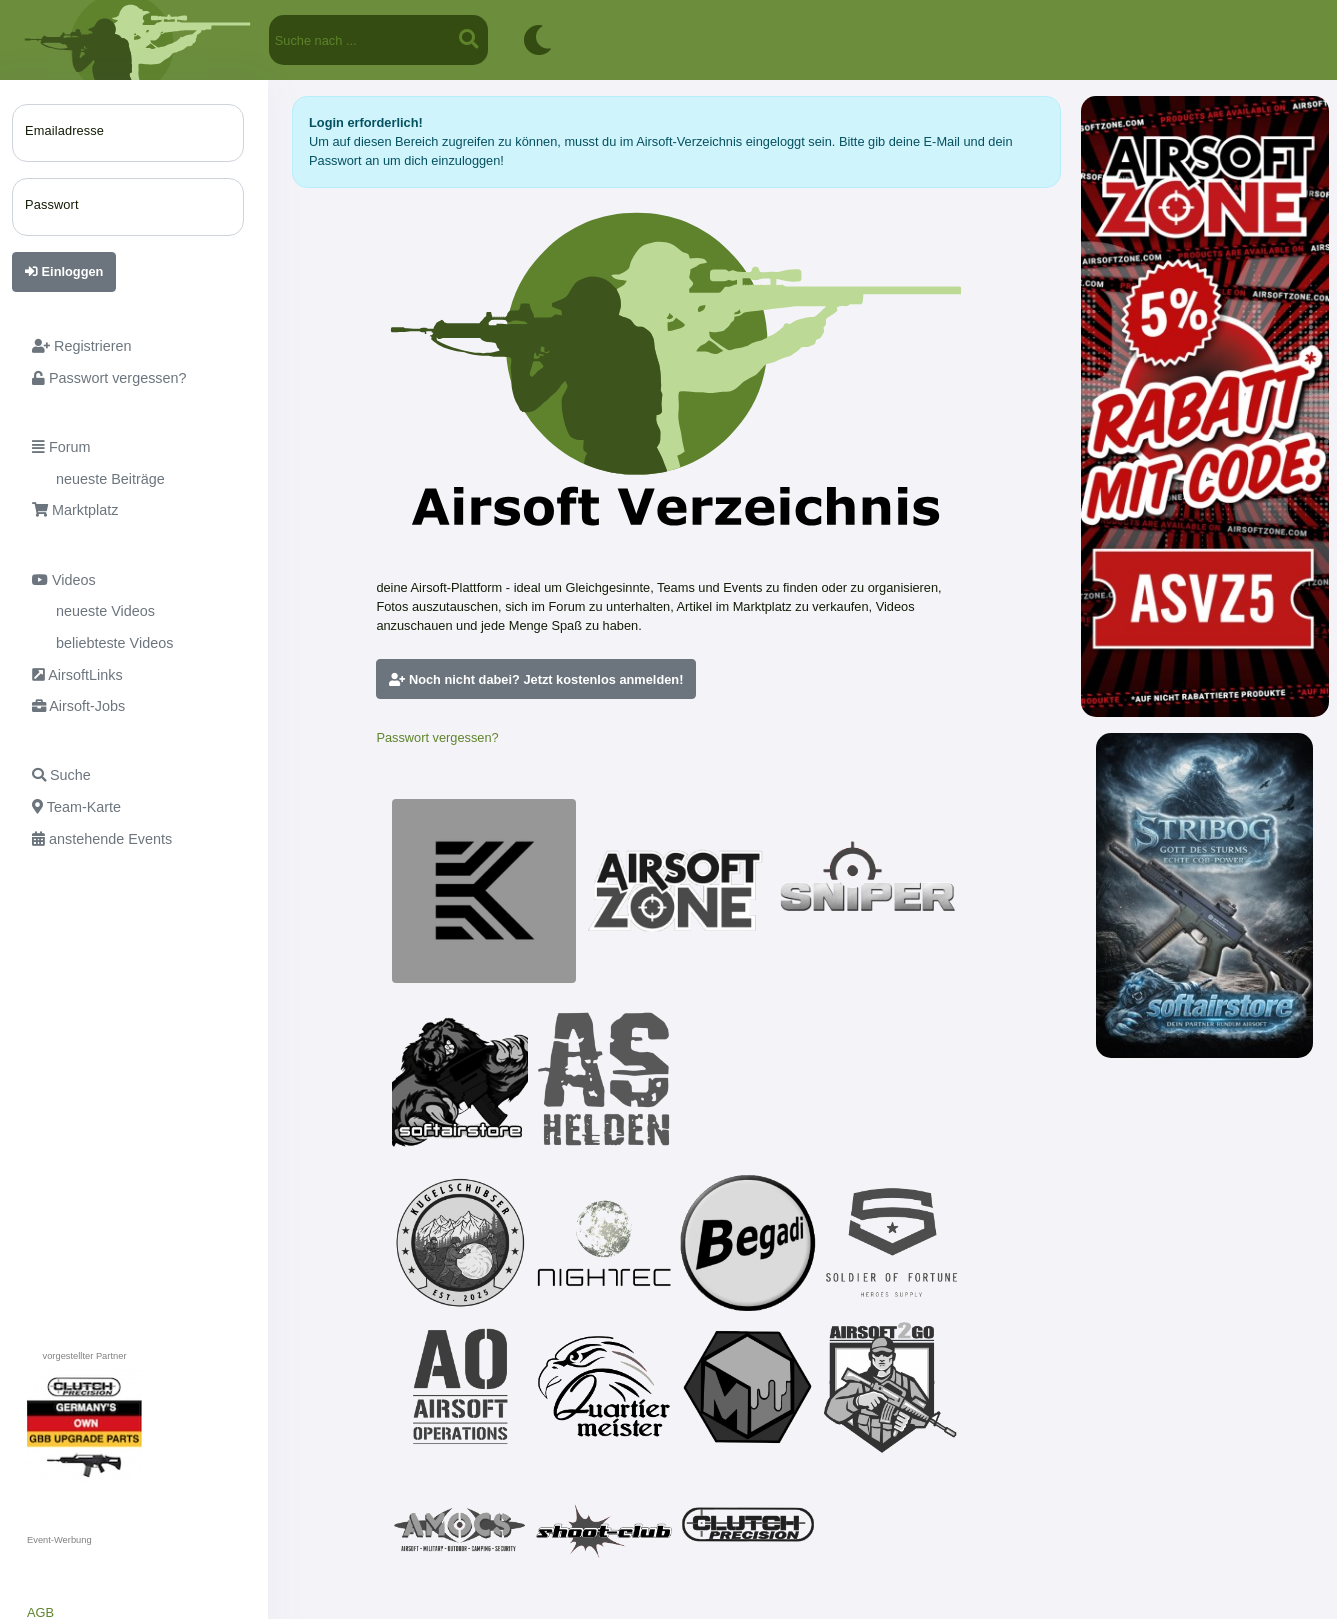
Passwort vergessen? (437, 737)
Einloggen (64, 271)
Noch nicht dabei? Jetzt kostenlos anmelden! (536, 679)
